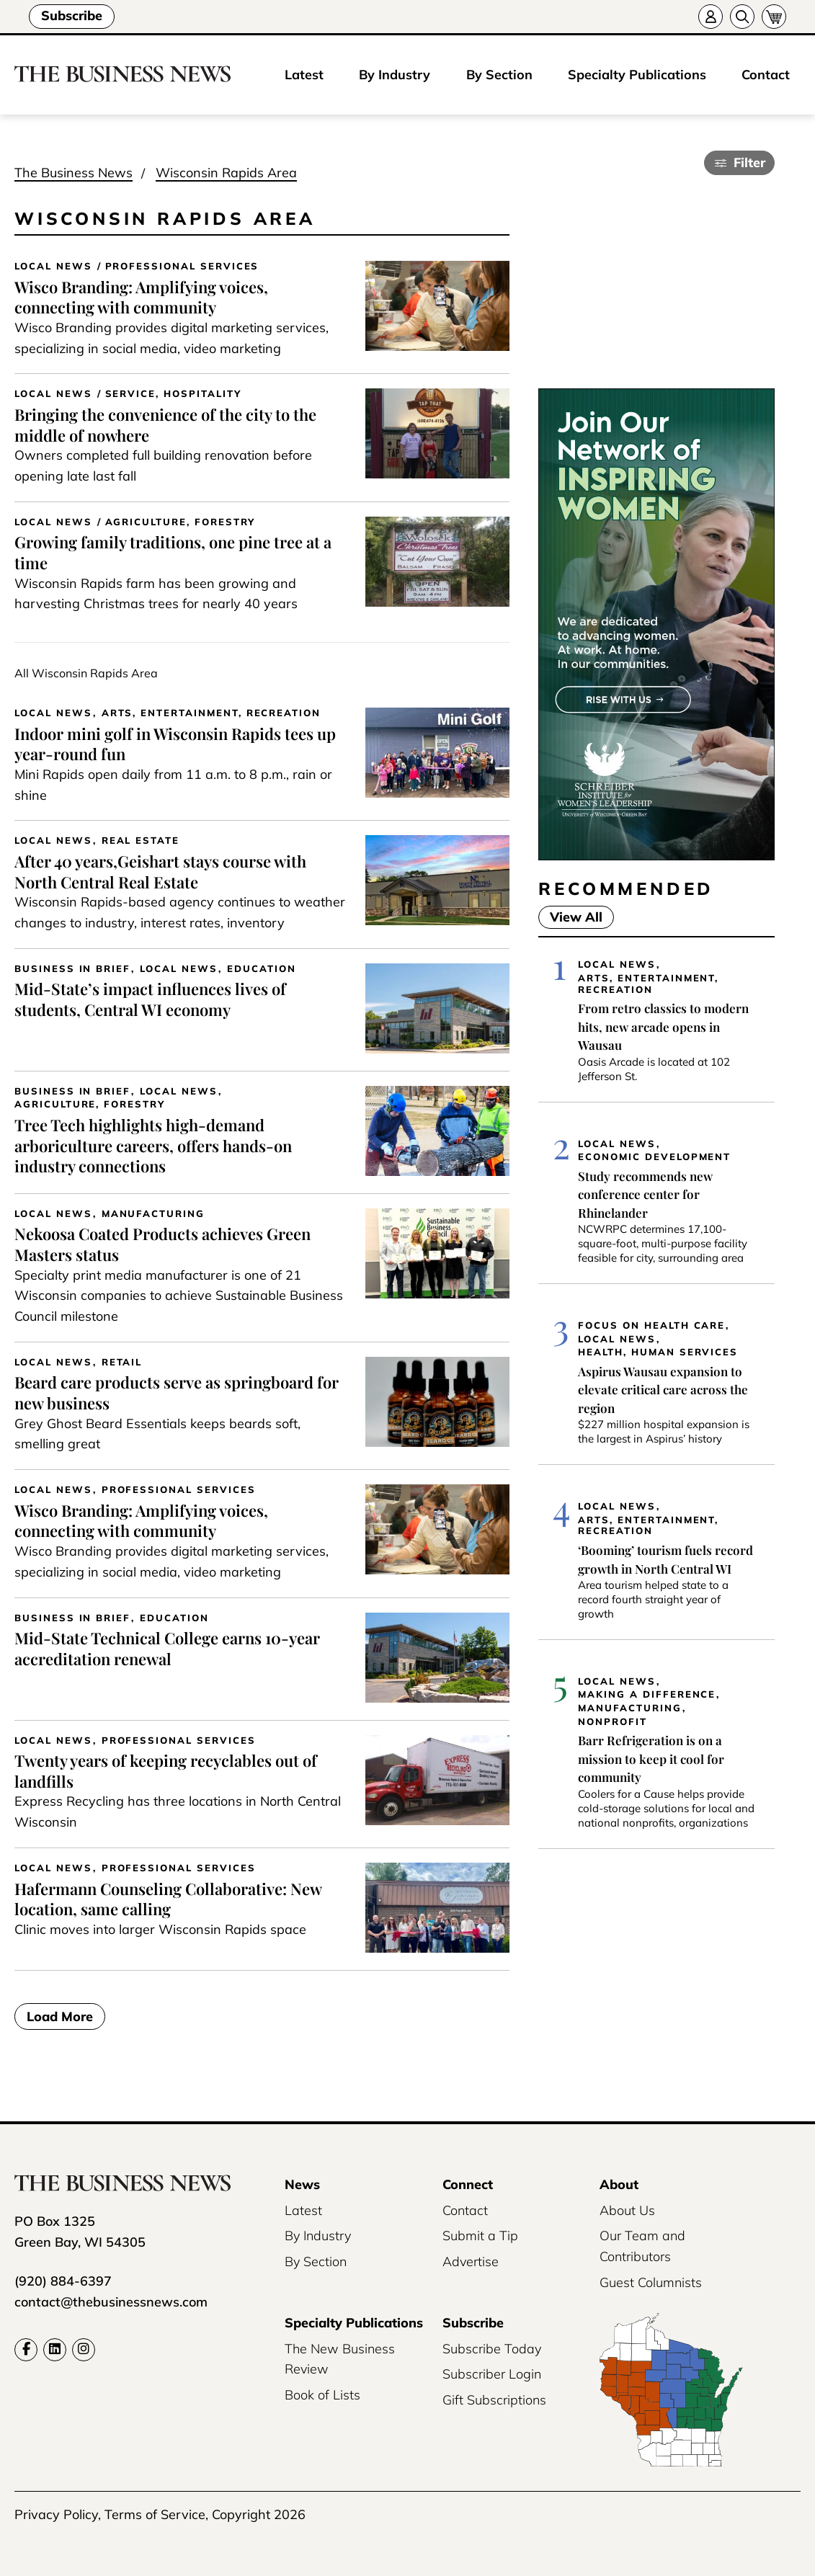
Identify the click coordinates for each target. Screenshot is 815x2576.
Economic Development (654, 1156)
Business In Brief (72, 968)
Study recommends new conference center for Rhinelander (645, 1194)
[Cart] (774, 16)
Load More (60, 2016)
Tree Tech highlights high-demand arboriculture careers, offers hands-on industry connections (153, 1145)
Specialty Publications (637, 74)
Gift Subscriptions (494, 2400)
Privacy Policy (56, 2514)
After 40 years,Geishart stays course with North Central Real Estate (160, 871)
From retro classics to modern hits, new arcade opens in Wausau (663, 1026)
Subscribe (71, 15)
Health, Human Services (658, 1352)
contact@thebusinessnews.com (111, 2302)
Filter (749, 162)
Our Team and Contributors (642, 2246)
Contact (765, 74)
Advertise (470, 2261)
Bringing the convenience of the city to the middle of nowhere (165, 425)
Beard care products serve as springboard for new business (176, 1392)
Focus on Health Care (651, 1325)
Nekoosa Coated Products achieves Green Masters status (162, 1244)
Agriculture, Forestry (180, 522)
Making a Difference (647, 1694)
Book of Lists (322, 2394)
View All (570, 917)
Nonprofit (612, 1721)
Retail (122, 1362)
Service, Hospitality (173, 393)
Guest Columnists (651, 2282)
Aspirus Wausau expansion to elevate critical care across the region (663, 1389)
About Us (627, 2210)
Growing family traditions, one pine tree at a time (172, 552)
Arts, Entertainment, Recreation (211, 713)
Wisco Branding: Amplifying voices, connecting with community (141, 297)
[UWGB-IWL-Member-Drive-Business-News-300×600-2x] (656, 855)
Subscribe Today (491, 2348)
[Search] (742, 16)
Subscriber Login (491, 2374)
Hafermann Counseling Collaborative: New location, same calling (168, 1899)
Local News (53, 266)
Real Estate (140, 840)
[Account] (710, 16)
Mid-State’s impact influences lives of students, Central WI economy (150, 999)
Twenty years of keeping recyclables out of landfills (165, 1771)
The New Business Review (340, 2359)
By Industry (394, 74)
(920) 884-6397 (63, 2281)
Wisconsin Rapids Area (226, 172)
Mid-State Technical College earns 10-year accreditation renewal (167, 1648)
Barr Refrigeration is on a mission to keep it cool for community (651, 1758)
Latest (304, 74)
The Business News (73, 172)
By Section (499, 74)
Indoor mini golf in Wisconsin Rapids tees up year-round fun (175, 744)
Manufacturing (153, 1213)
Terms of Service (154, 2514)
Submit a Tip (480, 2235)
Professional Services (182, 266)
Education (261, 968)
